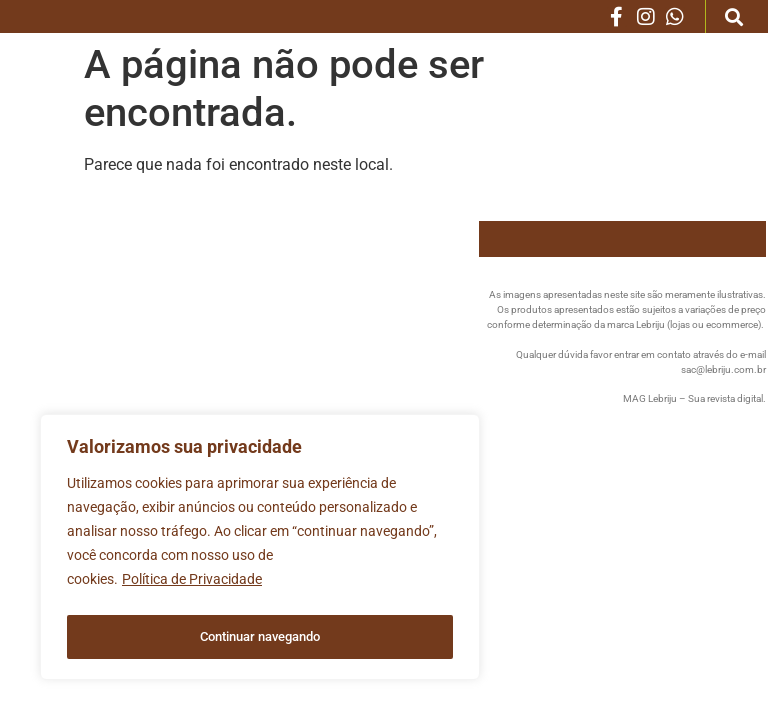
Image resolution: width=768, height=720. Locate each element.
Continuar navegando (260, 637)
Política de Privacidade (192, 587)
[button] (734, 16)
